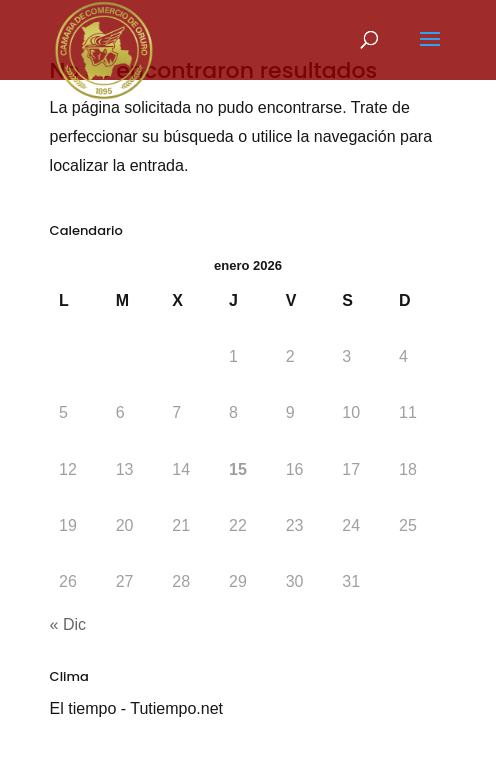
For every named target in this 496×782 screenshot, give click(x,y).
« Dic (68, 624)
